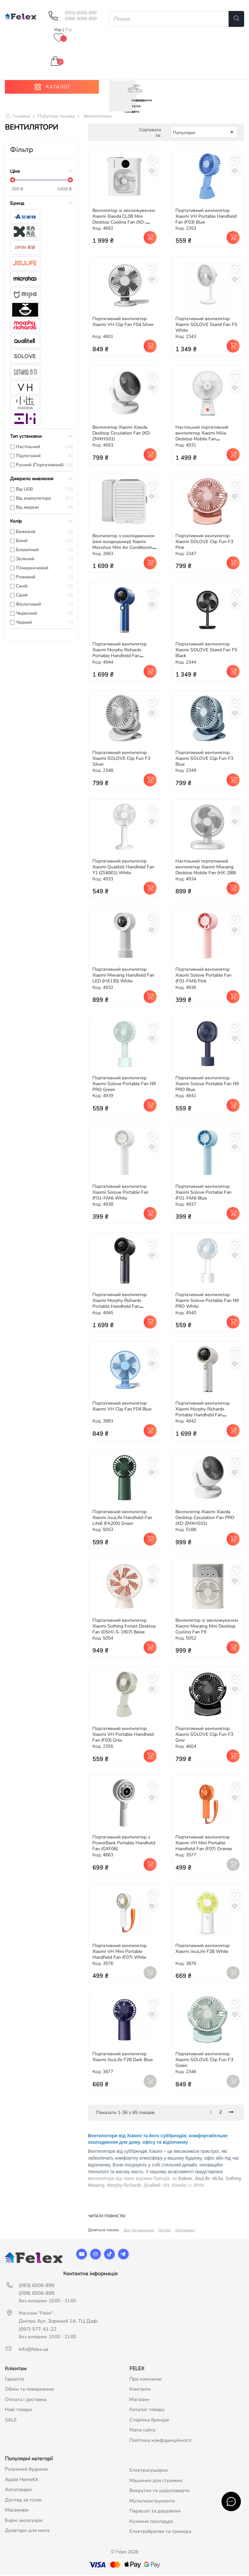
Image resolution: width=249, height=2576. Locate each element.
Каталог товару (147, 2411)
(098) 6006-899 (81, 19)
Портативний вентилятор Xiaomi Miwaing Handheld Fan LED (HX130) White (123, 977)
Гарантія (14, 2380)
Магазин (139, 2400)
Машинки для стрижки (155, 2481)
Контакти (140, 2390)
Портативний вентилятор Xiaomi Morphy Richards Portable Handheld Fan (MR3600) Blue (119, 654)
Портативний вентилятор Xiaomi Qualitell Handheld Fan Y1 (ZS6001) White (123, 868)
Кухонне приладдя (151, 2522)
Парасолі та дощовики (155, 2512)
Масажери (17, 2511)
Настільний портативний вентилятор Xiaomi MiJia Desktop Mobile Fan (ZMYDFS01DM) (201, 437)
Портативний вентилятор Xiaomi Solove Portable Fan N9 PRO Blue (207, 1085)
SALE (11, 2421)
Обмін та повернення (29, 2390)
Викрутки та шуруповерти (159, 2492)
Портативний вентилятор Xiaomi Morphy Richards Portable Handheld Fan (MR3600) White (202, 1413)
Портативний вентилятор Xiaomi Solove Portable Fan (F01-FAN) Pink (203, 977)
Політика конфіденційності (160, 2441)
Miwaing (96, 2186)
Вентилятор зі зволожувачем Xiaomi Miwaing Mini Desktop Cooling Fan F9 (206, 1627)
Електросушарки (148, 2471)
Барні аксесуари (23, 2521)
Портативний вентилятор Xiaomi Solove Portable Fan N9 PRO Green (124, 1085)
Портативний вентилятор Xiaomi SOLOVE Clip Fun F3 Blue (204, 760)
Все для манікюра (139, 2231)
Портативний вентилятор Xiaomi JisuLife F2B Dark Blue (122, 2058)
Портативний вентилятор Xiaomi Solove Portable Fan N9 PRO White (207, 1302)
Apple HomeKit (21, 2480)
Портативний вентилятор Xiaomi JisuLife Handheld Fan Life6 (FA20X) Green (122, 1519)
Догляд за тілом (23, 2501)
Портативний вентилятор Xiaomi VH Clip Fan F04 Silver (123, 323)
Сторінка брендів (149, 2421)
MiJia (217, 2179)
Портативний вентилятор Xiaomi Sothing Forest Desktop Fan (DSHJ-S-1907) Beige (124, 1627)
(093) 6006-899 (81, 13)
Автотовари (185, 2231)
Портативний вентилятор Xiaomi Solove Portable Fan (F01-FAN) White (120, 1194)
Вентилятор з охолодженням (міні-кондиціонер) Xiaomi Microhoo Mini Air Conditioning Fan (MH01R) (123, 546)
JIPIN (198, 2186)
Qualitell (152, 2186)
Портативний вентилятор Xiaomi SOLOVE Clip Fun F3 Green (204, 2061)
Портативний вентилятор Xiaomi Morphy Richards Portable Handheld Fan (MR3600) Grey (119, 1305)
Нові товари (18, 2411)
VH (166, 2186)
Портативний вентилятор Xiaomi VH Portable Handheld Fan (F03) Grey (123, 1736)
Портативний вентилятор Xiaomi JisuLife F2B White (202, 1950)
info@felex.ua (33, 2350)
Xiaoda (179, 2186)
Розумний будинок (26, 2470)
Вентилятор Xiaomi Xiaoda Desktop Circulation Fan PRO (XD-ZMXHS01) (204, 1519)
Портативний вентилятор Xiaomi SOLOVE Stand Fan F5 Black (206, 651)
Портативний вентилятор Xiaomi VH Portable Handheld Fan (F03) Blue (206, 218)
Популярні (204, 134)
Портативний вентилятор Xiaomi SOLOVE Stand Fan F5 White (206, 326)
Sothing (233, 2179)
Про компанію (145, 2380)
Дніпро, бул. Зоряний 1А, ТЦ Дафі (58, 2322)
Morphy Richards (124, 2186)
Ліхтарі (164, 2231)
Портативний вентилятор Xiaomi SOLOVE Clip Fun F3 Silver (121, 760)
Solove (185, 2179)
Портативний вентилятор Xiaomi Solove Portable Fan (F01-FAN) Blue (203, 1194)
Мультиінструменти (152, 2502)
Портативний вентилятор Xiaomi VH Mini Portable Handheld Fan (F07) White (119, 1953)
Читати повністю (106, 2217)
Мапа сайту (142, 2431)
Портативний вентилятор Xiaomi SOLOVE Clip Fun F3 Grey (204, 1736)
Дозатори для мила (27, 2532)
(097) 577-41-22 (37, 2330)
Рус (69, 30)
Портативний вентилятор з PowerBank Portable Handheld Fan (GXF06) (123, 1844)
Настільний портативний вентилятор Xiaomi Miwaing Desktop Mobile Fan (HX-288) (205, 868)
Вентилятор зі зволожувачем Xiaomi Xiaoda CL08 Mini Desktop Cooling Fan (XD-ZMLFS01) (123, 221)
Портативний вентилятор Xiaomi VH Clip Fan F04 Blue (121, 1408)
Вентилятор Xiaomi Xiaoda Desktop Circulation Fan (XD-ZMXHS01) (121, 435)
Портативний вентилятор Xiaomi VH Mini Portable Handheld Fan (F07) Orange (203, 1844)
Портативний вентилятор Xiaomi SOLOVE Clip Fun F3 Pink (204, 543)
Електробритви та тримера (160, 2533)
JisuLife (202, 2179)
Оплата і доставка (25, 2400)
